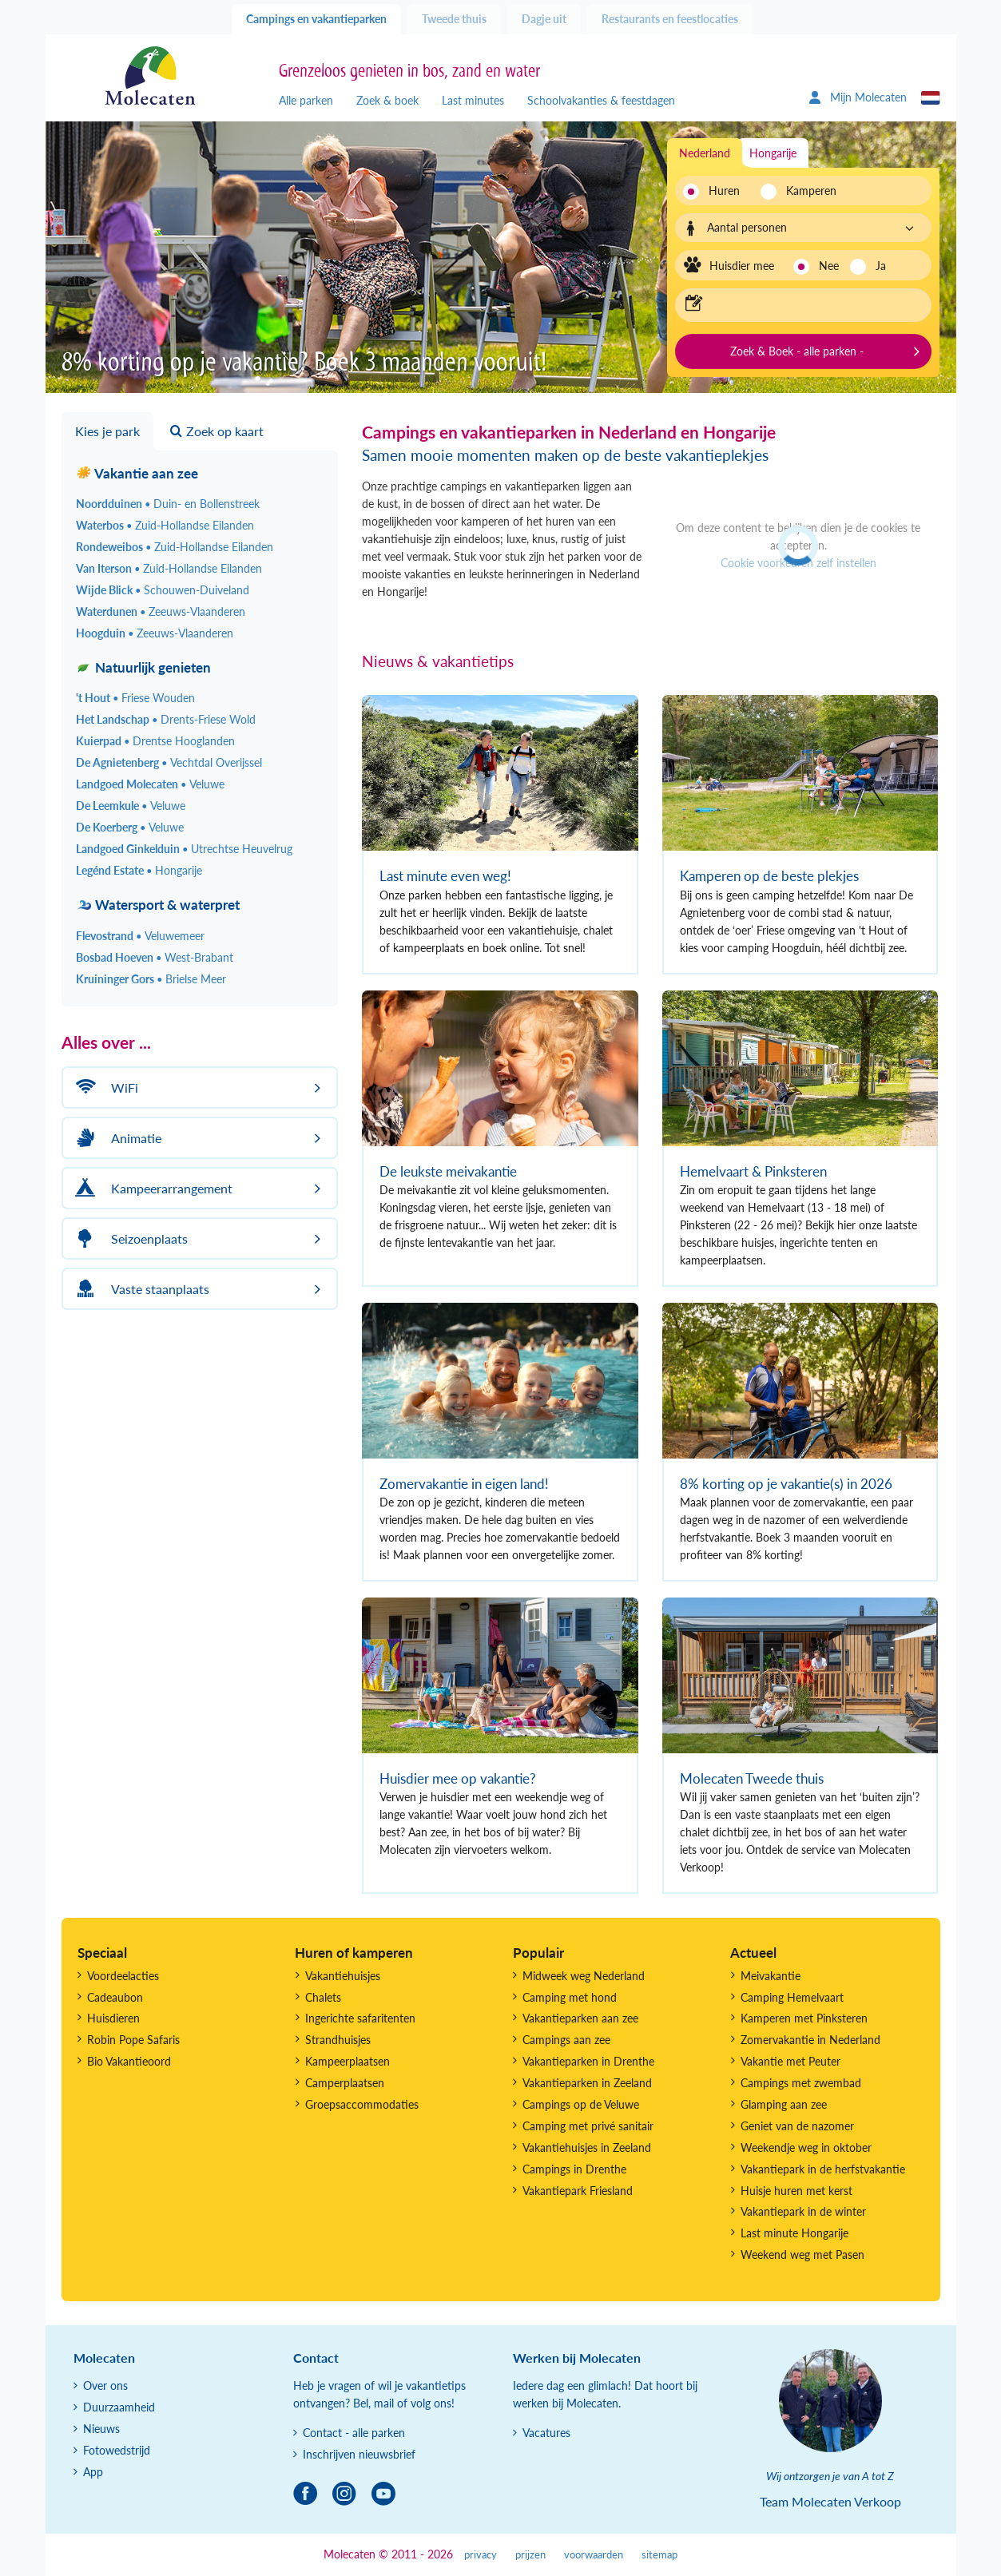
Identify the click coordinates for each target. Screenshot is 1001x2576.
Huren (724, 190)
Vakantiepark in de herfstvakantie (823, 2169)
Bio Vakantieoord (129, 2061)
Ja (881, 265)
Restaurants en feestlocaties (670, 19)
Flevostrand (140, 936)
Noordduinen (168, 503)
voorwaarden (593, 2555)
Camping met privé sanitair (587, 2126)
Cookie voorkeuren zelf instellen (798, 563)
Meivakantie (770, 1976)
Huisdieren (113, 2018)
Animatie (116, 1138)
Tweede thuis (454, 19)
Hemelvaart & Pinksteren (753, 1171)
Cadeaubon (115, 1997)
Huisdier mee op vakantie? (457, 1778)
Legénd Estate (139, 870)
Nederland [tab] (704, 153)
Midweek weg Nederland (583, 1976)
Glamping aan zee (784, 2104)
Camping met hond (569, 1997)
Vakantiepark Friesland (577, 2190)
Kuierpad (155, 741)
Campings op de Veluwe (580, 2104)
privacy (480, 2555)
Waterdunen (160, 611)
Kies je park (107, 431)
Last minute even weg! (445, 875)
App (93, 2472)
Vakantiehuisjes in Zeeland (586, 2147)
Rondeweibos (174, 547)
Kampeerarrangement (151, 1188)
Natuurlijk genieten (143, 667)
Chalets (323, 1997)
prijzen (530, 2555)
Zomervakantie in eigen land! (464, 1483)
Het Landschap (166, 719)
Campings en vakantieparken (316, 19)
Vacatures (546, 2432)
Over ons (105, 2385)
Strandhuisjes (338, 2039)
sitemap (659, 2555)
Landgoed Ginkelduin (184, 848)
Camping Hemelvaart (792, 1997)
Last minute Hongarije (794, 2233)
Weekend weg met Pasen (802, 2254)
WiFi (104, 1087)
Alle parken (306, 100)
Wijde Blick (162, 590)
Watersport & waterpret (158, 904)
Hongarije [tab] (772, 153)
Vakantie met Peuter (790, 2061)
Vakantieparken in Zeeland (587, 2083)
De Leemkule (130, 805)
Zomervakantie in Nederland (810, 2039)
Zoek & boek (387, 100)
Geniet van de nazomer (797, 2126)
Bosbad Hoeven (154, 957)
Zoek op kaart (217, 431)
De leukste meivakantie (448, 1171)
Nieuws (101, 2428)
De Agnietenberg (169, 762)
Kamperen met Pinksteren (804, 2018)
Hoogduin (154, 633)
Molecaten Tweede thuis (752, 1778)
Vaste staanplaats (140, 1289)
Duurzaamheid (119, 2407)
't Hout (135, 698)
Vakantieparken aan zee (580, 2018)
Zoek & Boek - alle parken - (797, 351)
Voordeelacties (123, 1976)
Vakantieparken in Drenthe (588, 2061)
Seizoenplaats (129, 1238)
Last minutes (473, 100)
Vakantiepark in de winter (803, 2211)
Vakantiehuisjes (342, 1976)
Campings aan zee (566, 2039)
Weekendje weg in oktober (806, 2147)
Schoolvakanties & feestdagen (601, 100)
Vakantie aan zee (137, 473)
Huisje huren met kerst (796, 2190)
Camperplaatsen (344, 2083)
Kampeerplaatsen (347, 2061)
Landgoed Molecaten (150, 784)
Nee (829, 265)
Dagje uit (544, 19)
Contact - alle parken (354, 2432)
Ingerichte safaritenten (360, 2018)
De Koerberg (130, 827)
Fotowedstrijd (116, 2450)
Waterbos (165, 525)
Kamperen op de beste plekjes (769, 875)
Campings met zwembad (801, 2083)
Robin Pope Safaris (133, 2039)
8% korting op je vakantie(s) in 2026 (786, 1483)
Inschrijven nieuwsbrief (359, 2454)
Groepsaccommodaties (362, 2104)
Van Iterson (169, 568)
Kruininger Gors (151, 979)
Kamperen (806, 190)
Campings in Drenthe (574, 2169)
